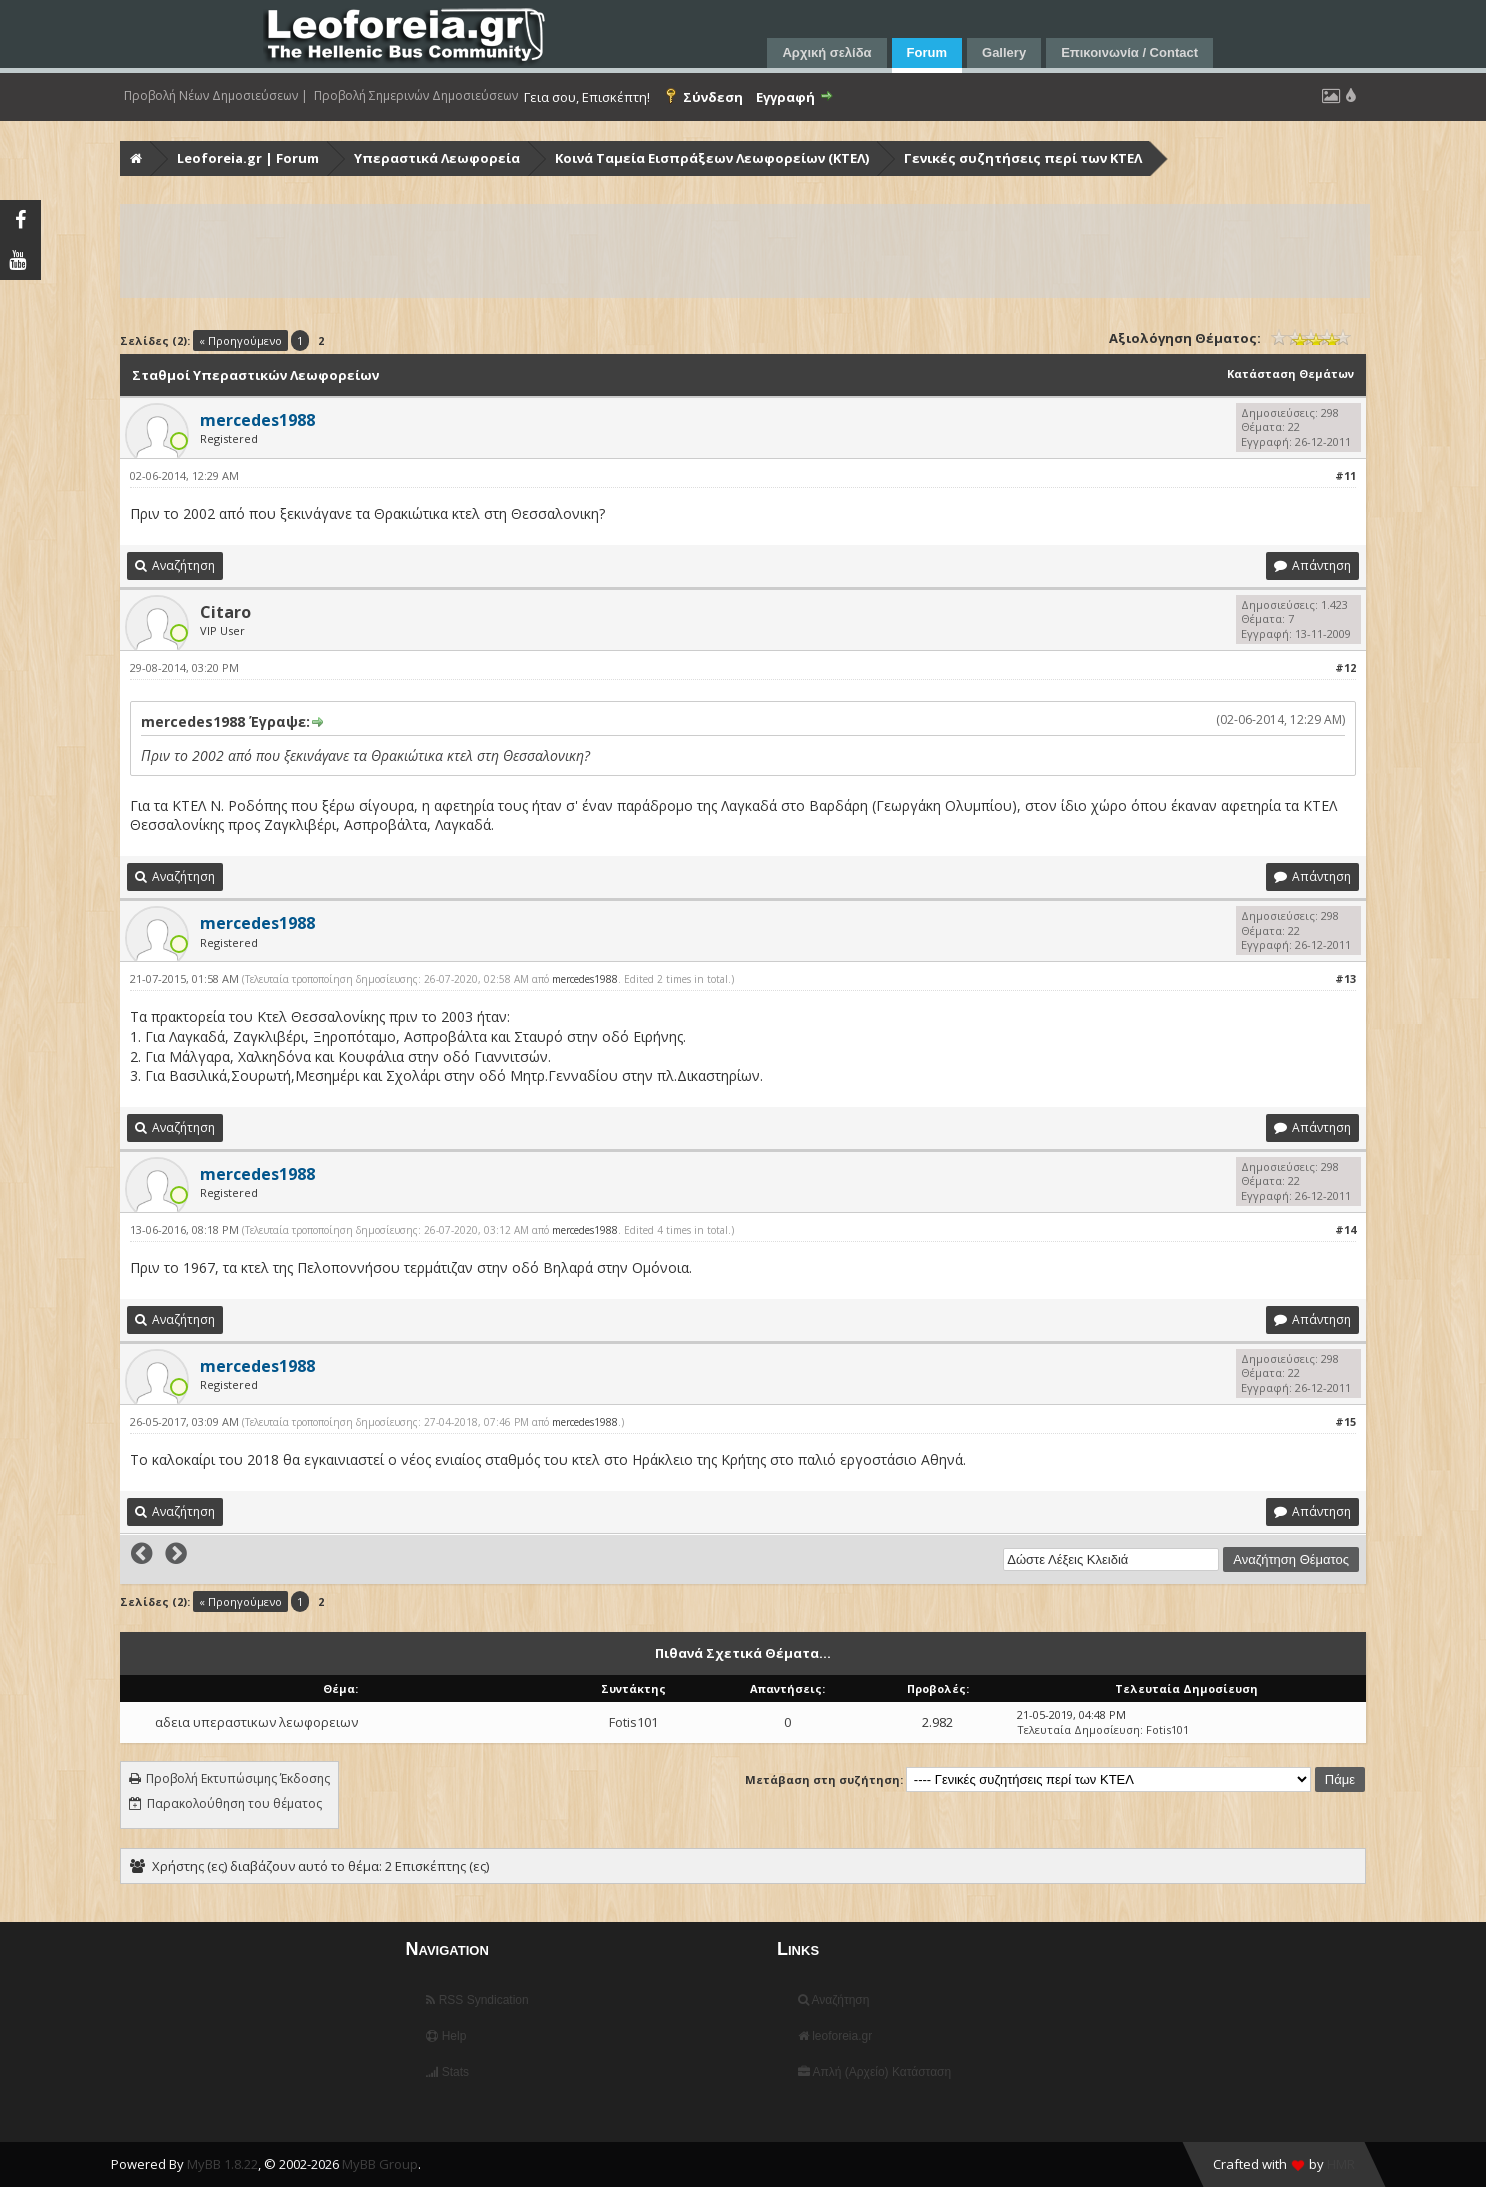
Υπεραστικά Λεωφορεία (437, 158)
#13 (1345, 978)
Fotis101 (633, 1722)
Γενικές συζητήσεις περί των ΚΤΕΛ (1023, 158)
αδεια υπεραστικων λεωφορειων (256, 1722)
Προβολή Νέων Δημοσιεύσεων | (216, 96)
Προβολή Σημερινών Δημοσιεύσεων (416, 96)
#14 (1345, 1229)
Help (446, 2036)
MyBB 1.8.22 (222, 2164)
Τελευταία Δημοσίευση (1078, 1729)
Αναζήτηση (834, 2000)
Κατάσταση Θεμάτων (1290, 373)
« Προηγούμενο (240, 340)
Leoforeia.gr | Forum (248, 158)
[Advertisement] (722, 251)
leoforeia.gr (835, 2036)
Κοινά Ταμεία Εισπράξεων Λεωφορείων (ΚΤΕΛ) (712, 158)
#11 (1345, 475)
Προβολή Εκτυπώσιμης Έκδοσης (238, 1778)
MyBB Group (380, 2164)
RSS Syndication (477, 2000)
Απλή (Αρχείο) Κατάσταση (874, 2072)
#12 (1345, 667)
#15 (1345, 1421)
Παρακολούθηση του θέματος (234, 1803)
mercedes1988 (585, 979)
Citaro (225, 612)
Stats (447, 2072)
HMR (1341, 2164)
